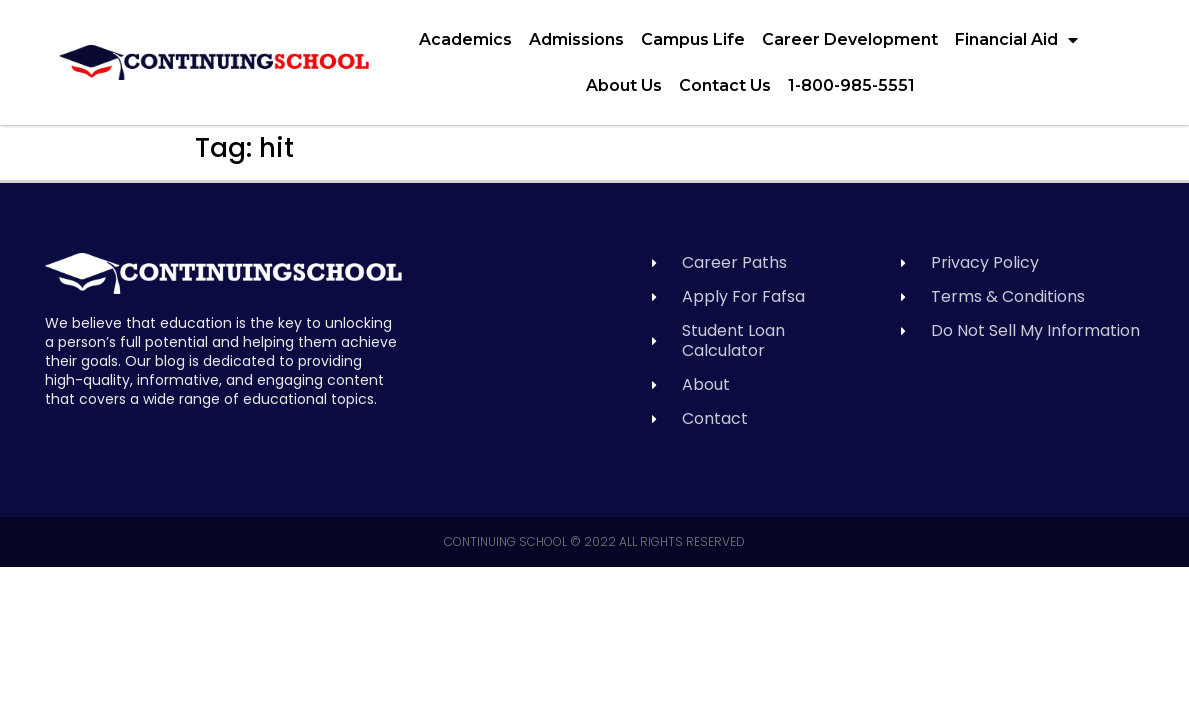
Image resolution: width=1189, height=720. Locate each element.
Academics (465, 39)
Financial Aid (1016, 40)
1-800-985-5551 (851, 85)
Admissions (576, 39)
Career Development (850, 39)
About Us (624, 85)
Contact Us (725, 85)
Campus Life (693, 39)
